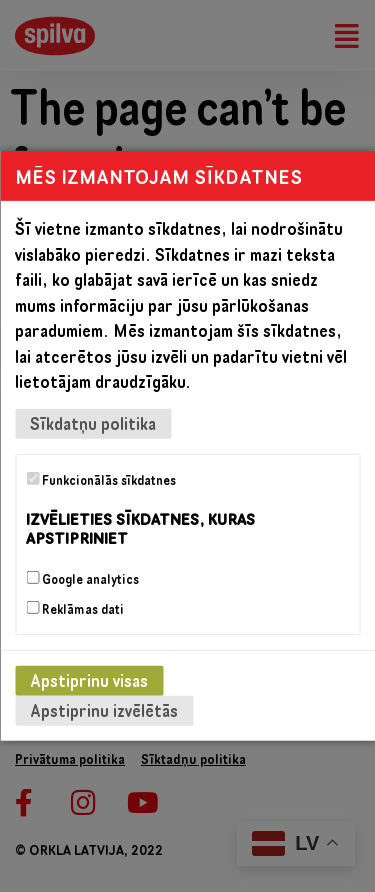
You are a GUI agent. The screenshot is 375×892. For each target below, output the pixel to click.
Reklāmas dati (75, 609)
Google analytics (82, 579)
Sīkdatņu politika (93, 423)
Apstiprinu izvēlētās (104, 710)
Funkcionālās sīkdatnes (101, 480)
